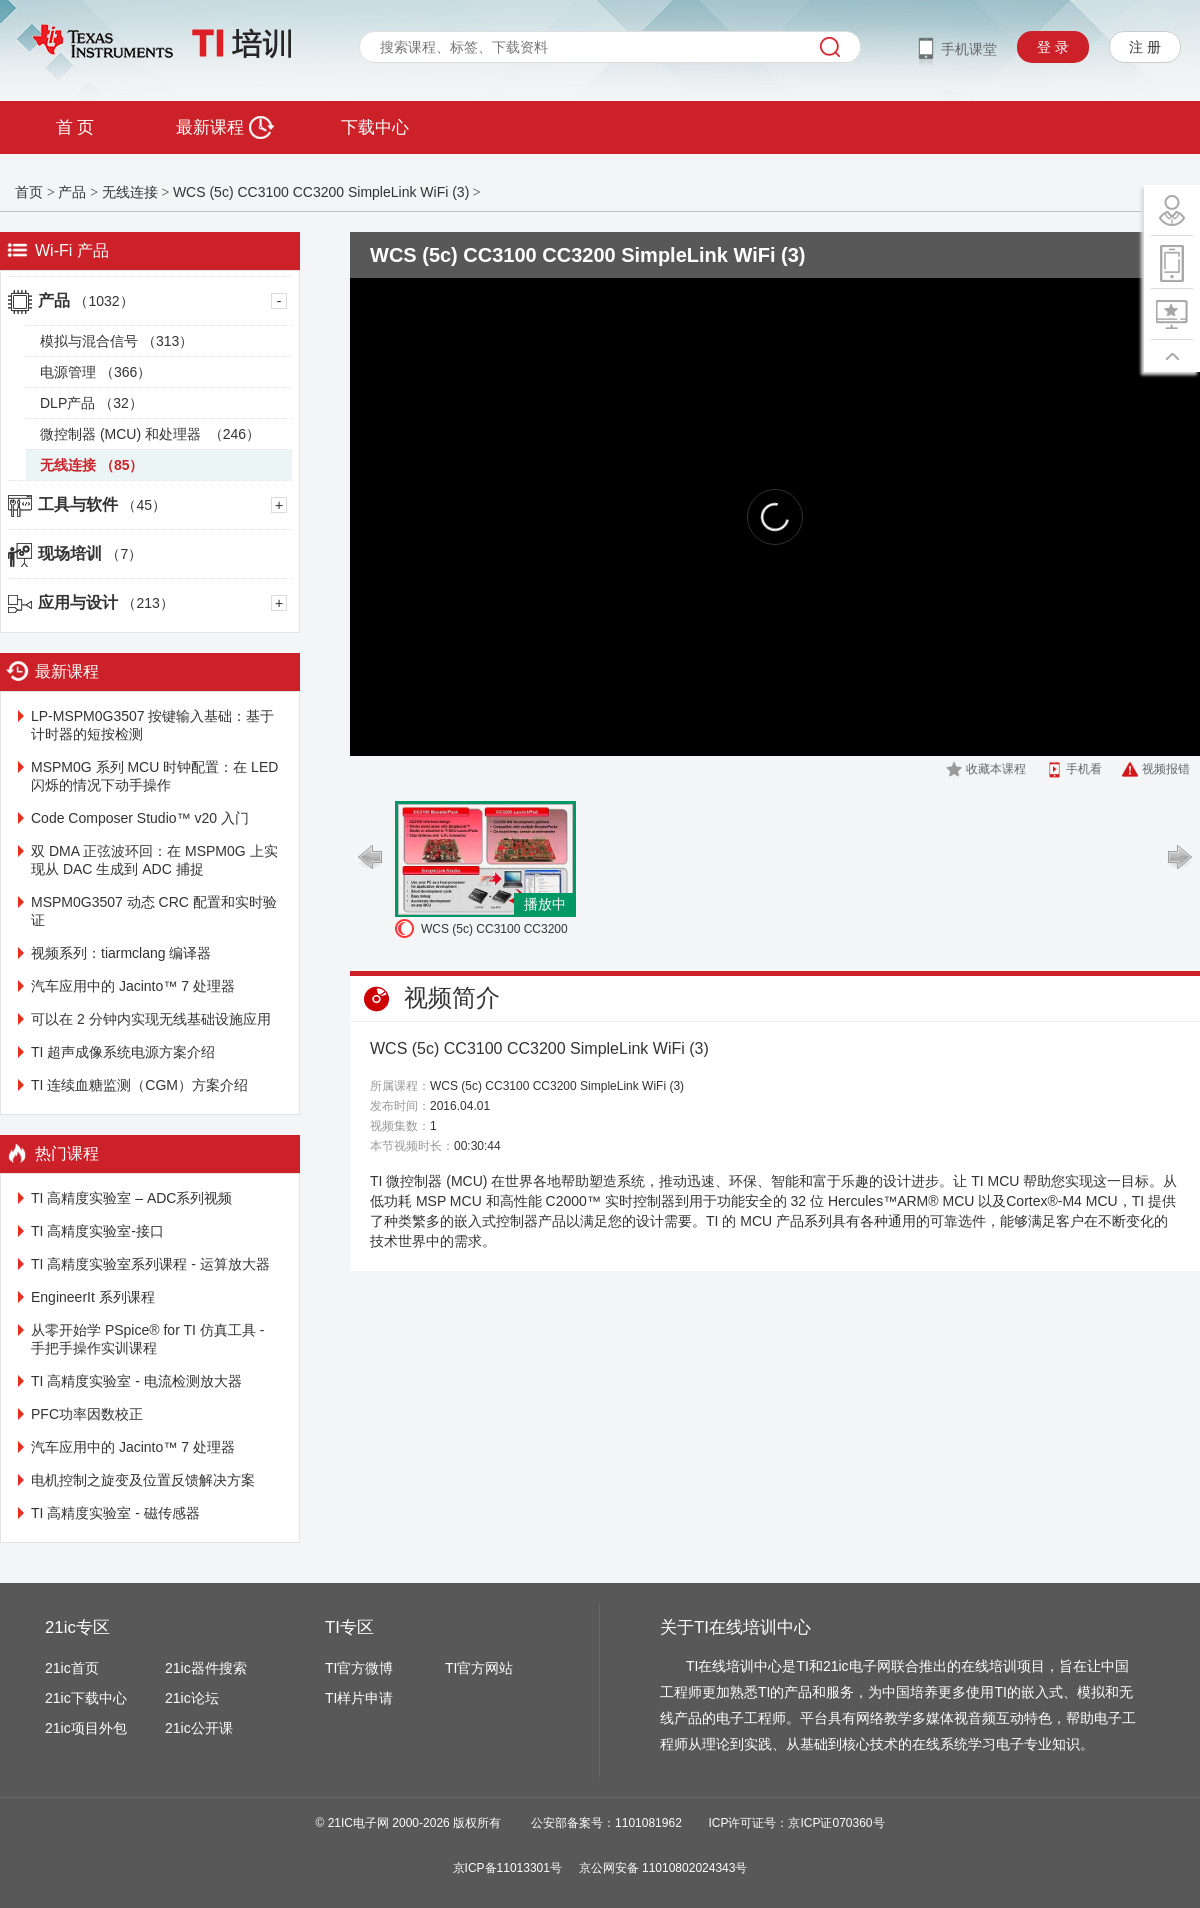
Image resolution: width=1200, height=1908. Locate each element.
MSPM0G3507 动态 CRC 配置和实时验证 (154, 911)
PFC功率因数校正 (87, 1414)
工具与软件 (102, 504)
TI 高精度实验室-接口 (97, 1231)
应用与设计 (106, 602)
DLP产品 (91, 403)
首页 (29, 192)
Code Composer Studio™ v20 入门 (140, 818)
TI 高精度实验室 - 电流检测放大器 (136, 1381)
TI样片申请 (359, 1698)
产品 (72, 192)
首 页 (75, 127)
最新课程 (224, 127)
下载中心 (375, 127)
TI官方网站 (479, 1668)
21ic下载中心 (86, 1698)
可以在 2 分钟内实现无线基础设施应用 (151, 1019)
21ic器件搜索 (206, 1668)
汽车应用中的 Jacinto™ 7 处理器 (133, 986)
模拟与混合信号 (116, 341)
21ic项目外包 (86, 1728)
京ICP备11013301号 (507, 1868)
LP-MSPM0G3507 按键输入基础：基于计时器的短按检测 (153, 725)
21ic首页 (72, 1668)
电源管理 (95, 372)
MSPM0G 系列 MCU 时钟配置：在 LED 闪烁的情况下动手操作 (154, 776)
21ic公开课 (199, 1728)
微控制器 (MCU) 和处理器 (150, 434)
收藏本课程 (996, 769)
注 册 (1145, 47)
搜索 (830, 47)
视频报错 (1166, 769)
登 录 (1053, 47)
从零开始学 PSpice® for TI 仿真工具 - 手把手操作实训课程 (147, 1339)
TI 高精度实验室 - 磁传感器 (115, 1513)
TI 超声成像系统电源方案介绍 (123, 1052)
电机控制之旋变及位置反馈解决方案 (143, 1480)
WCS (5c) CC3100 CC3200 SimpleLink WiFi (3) (321, 192)
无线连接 (130, 192)
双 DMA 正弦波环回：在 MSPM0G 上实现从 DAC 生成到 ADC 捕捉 (154, 860)
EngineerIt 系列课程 (93, 1297)
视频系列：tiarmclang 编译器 (121, 953)
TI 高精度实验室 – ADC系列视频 (131, 1198)
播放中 (545, 904)
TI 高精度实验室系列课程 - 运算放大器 (150, 1264)
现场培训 (90, 553)
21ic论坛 (192, 1698)
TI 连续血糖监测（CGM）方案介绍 (139, 1085)
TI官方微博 (359, 1668)
